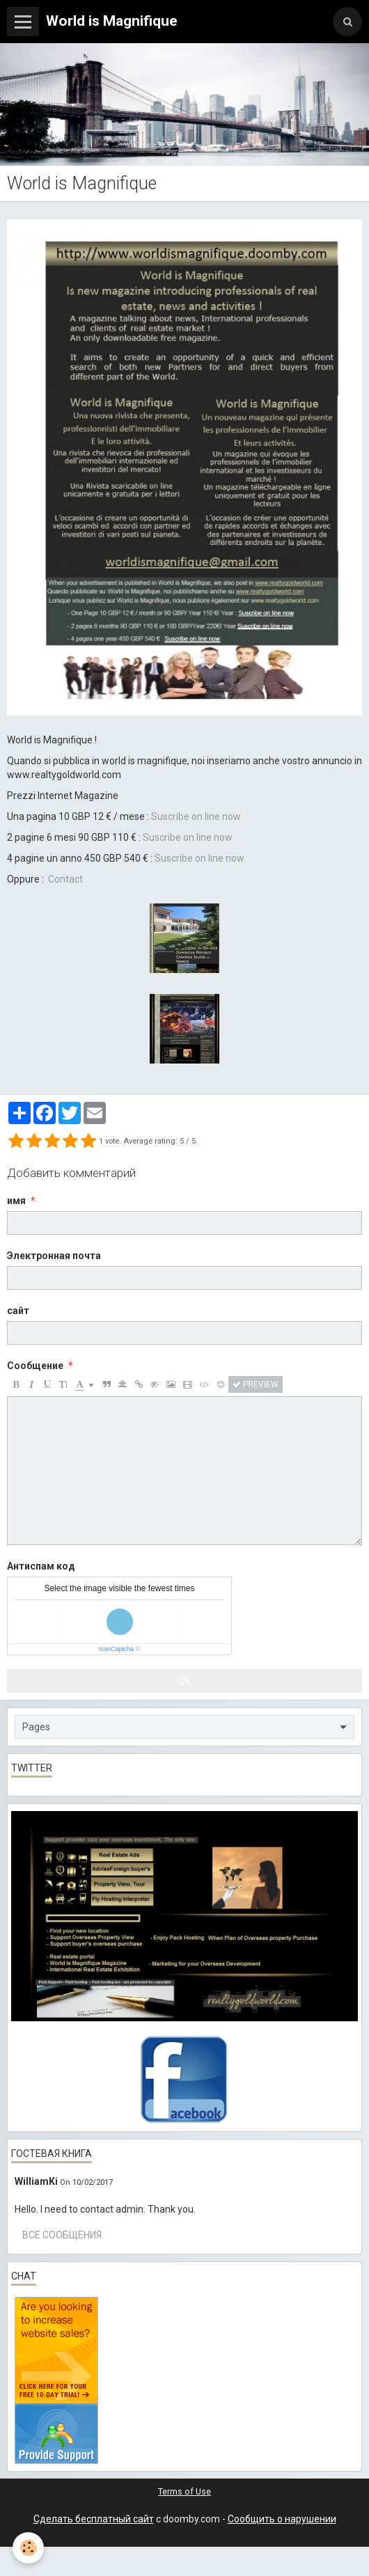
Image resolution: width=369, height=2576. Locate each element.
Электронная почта (54, 1255)
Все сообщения (62, 2235)
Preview (255, 1384)
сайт (18, 1310)
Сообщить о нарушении (282, 2518)
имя (16, 1200)
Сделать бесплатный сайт (93, 2518)
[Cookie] (28, 2547)
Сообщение (35, 1365)
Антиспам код (41, 1566)
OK (184, 1680)
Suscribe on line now (188, 837)
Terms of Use (184, 2491)
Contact (65, 879)
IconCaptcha (116, 1648)
